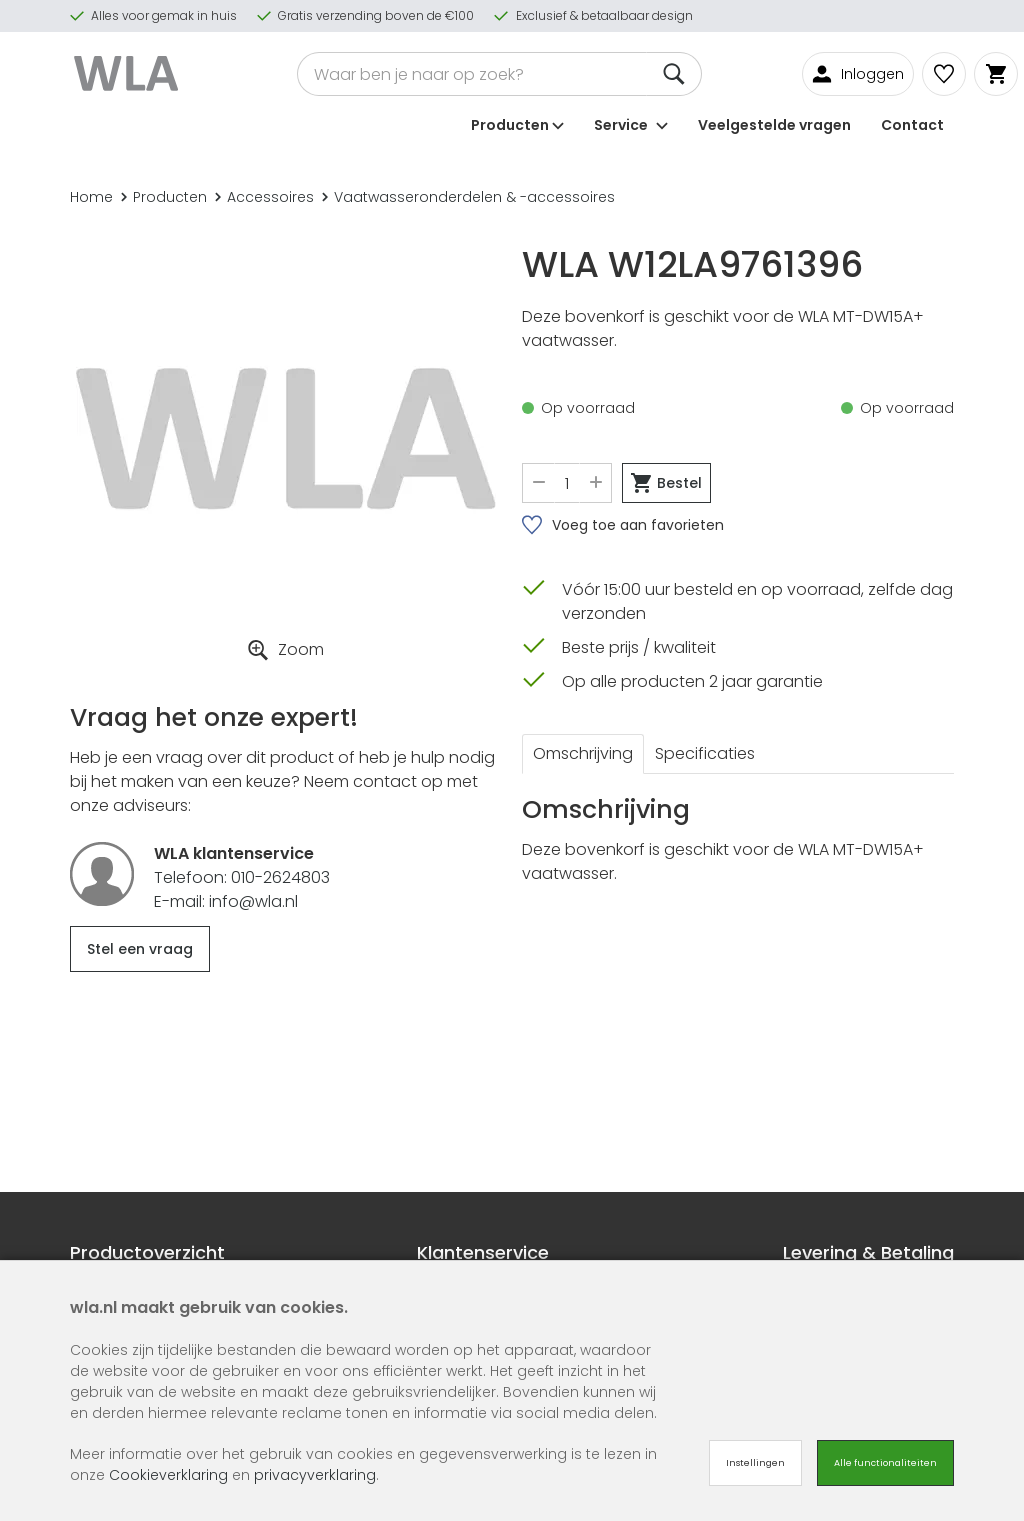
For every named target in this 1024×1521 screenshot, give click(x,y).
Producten (164, 197)
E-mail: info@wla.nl (226, 901)
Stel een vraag (140, 949)
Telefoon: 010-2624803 (242, 877)
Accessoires (264, 197)
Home (91, 197)
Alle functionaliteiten (885, 1463)
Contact (912, 124)
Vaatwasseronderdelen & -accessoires (468, 197)
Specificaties (705, 753)
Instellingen (755, 1463)
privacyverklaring (315, 1475)
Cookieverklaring (168, 1475)
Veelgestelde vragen (774, 124)
